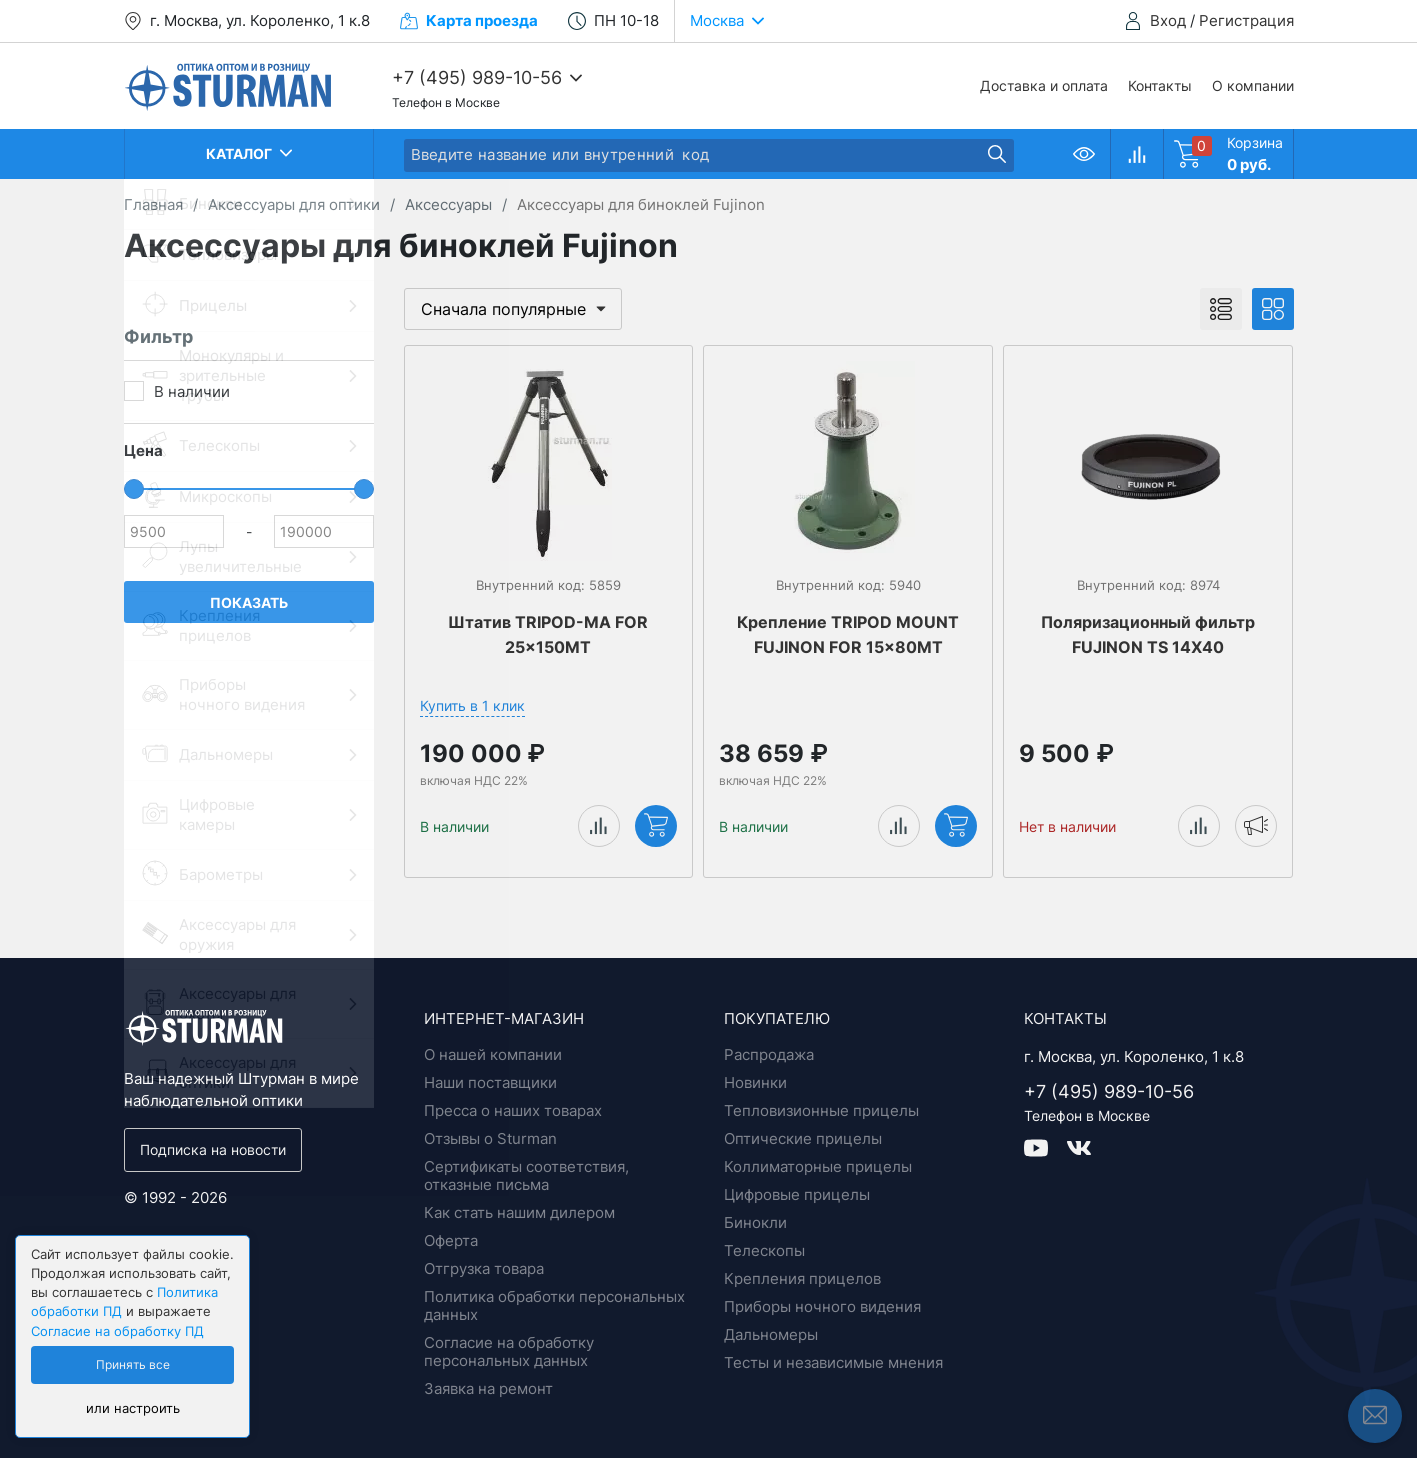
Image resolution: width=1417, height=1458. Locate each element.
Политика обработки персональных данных (554, 1305)
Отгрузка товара (484, 1268)
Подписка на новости (213, 1149)
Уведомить (1256, 825)
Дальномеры (771, 1334)
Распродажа (769, 1054)
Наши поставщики (490, 1082)
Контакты (1160, 85)
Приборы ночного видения (822, 1306)
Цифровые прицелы (797, 1194)
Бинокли (755, 1222)
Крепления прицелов (802, 1278)
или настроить (133, 1408)
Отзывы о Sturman (490, 1138)
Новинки (755, 1082)
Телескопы (764, 1250)
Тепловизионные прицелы (821, 1110)
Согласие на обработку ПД (117, 1331)
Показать (249, 602)
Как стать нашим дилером (519, 1212)
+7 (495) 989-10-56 (477, 77)
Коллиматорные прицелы (818, 1166)
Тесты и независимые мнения (833, 1362)
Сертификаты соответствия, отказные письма (526, 1175)
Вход (1168, 20)
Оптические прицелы (803, 1138)
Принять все (133, 1365)
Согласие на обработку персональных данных (509, 1351)
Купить (656, 825)
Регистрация (1246, 20)
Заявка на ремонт (488, 1388)
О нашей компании (493, 1054)
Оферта (451, 1240)
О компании (1253, 85)
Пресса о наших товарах (513, 1110)
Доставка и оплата (1044, 85)
